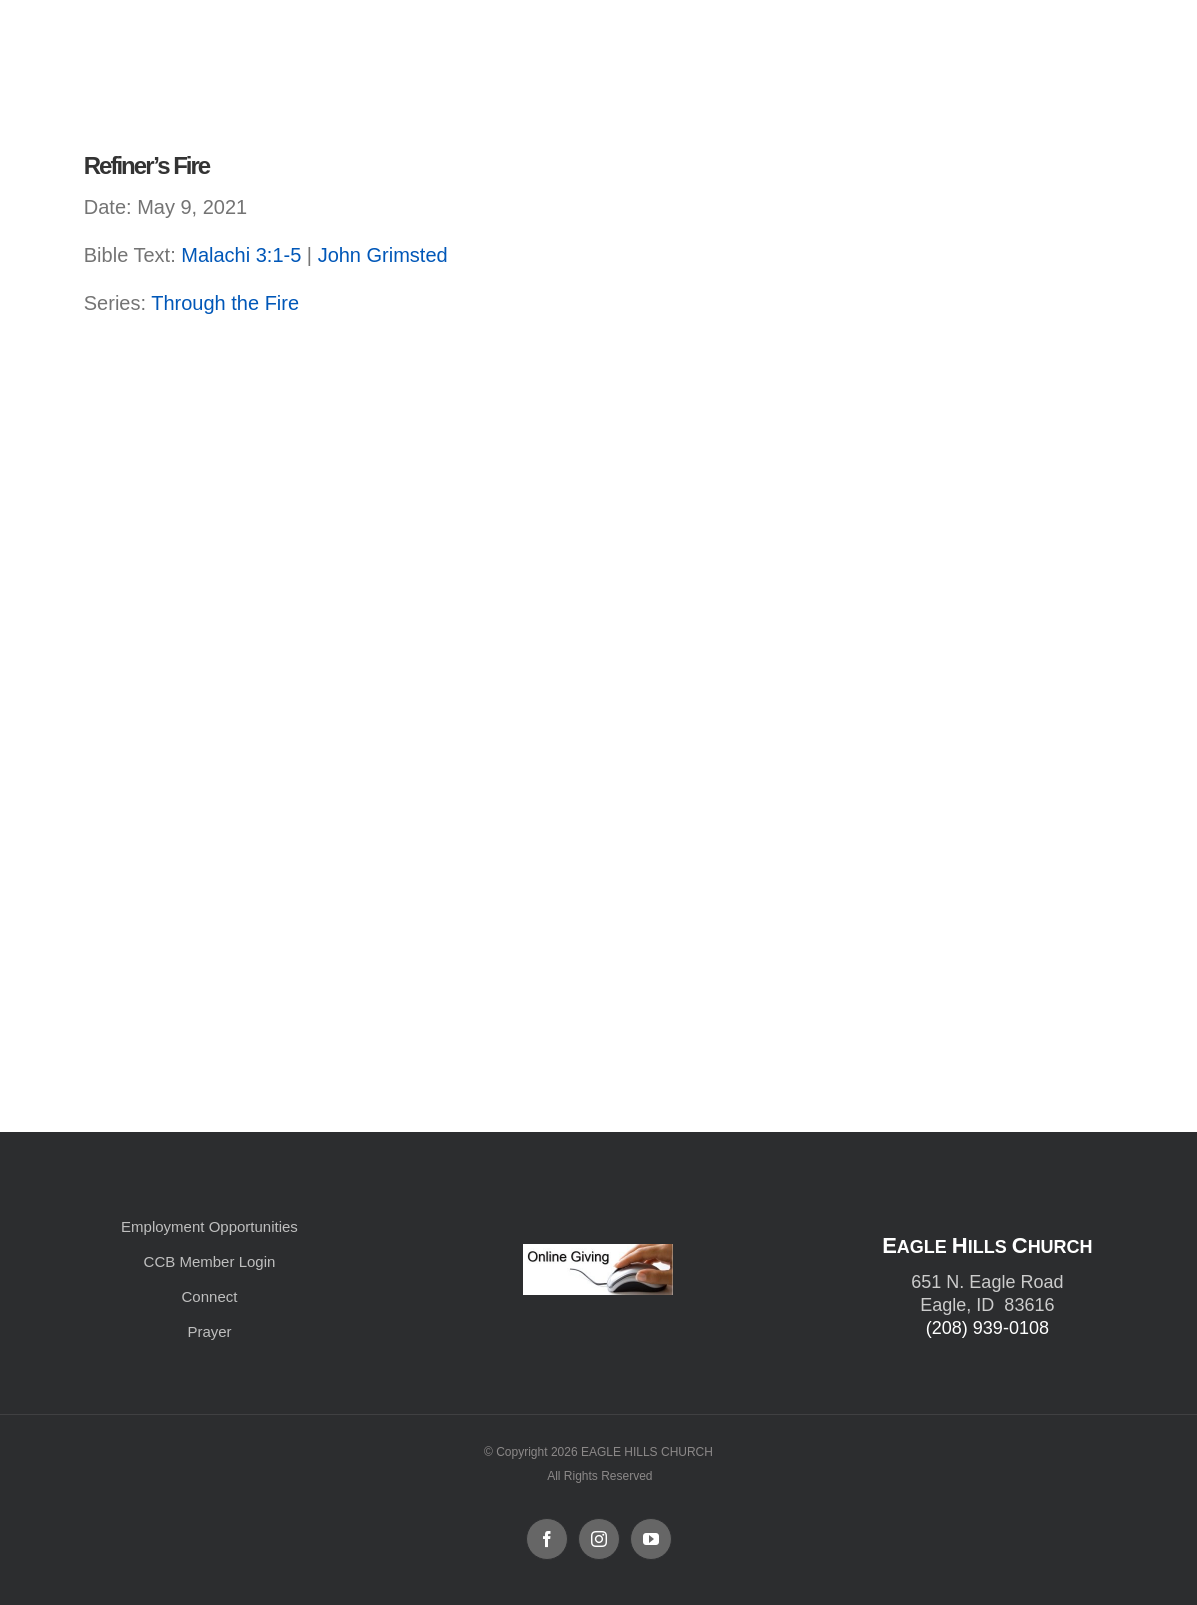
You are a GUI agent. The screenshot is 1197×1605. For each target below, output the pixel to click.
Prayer (209, 1331)
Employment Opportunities (209, 1226)
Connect (210, 1296)
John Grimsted (383, 255)
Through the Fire (225, 303)
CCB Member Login (210, 1261)
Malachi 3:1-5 (241, 255)
